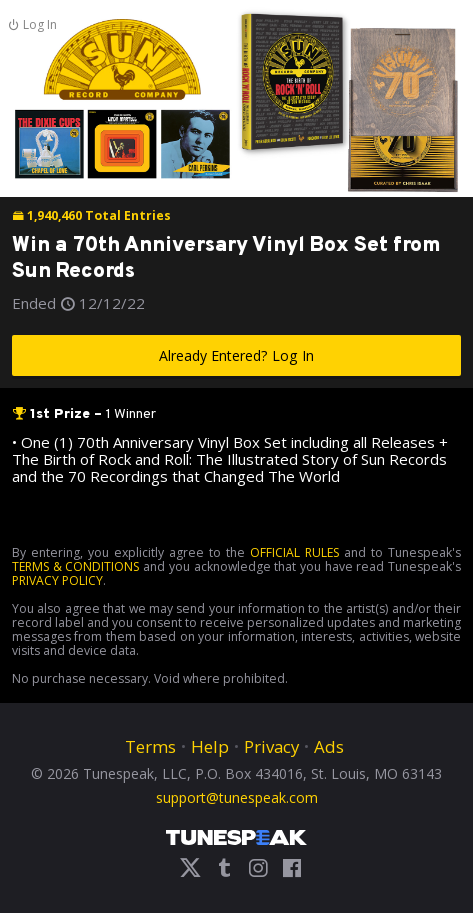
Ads (329, 746)
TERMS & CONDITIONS (75, 566)
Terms (150, 746)
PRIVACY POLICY (57, 580)
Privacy (271, 746)
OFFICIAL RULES (294, 552)
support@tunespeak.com (237, 796)
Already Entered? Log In (236, 355)
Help (210, 746)
